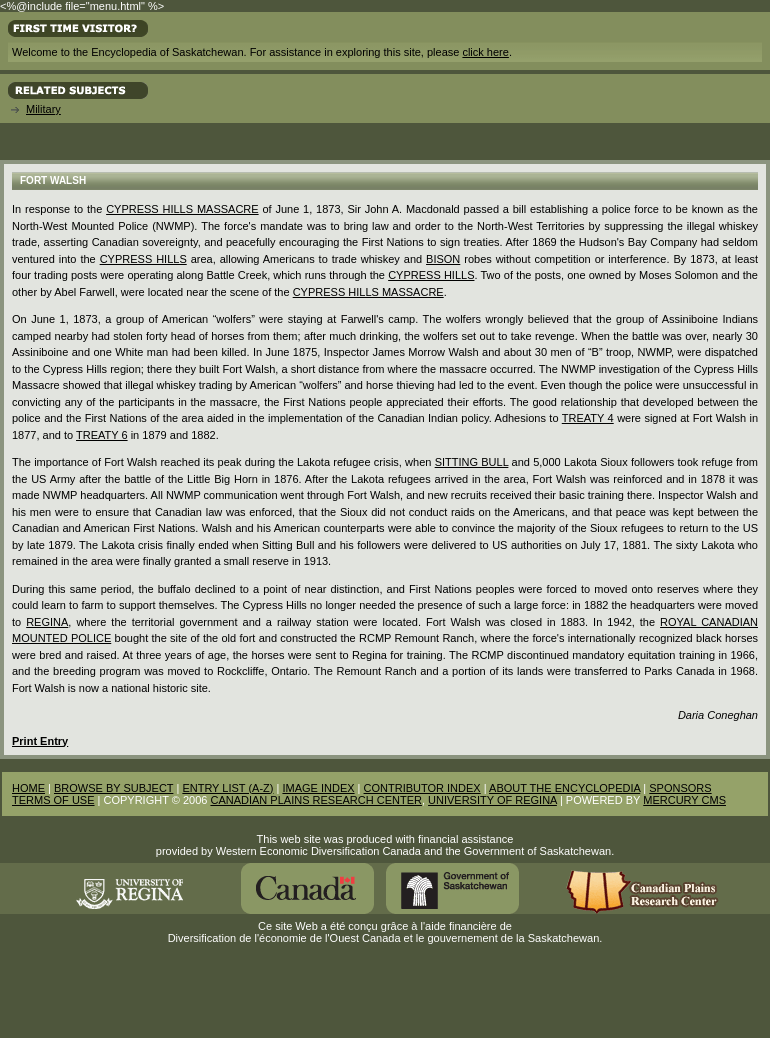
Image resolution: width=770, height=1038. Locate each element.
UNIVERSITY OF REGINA (492, 800)
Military (43, 109)
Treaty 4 (588, 418)
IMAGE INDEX (318, 788)
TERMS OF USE (53, 800)
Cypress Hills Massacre (182, 209)
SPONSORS (680, 788)
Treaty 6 (102, 435)
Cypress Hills (143, 259)
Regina (47, 622)
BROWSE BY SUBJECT (113, 788)
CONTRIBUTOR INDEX (422, 788)
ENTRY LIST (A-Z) (227, 788)
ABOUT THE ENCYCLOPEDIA (564, 788)
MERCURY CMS (684, 800)
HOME (28, 788)
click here (485, 52)
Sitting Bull (472, 462)
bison (443, 259)
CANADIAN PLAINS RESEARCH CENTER (316, 800)
